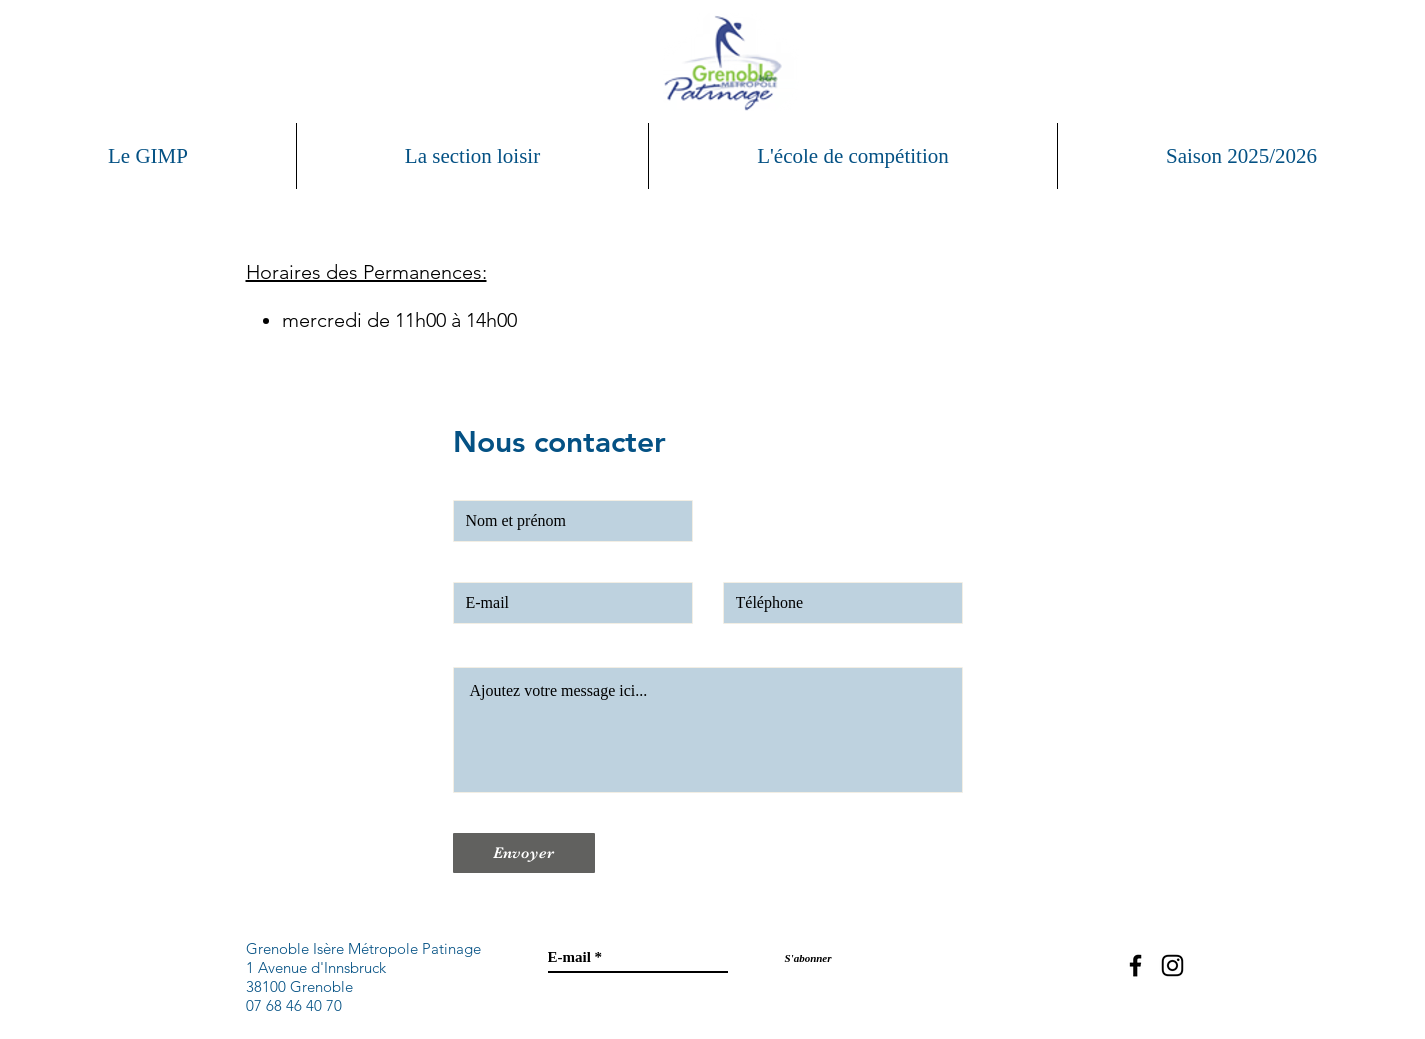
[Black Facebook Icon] (1135, 965)
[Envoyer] (524, 853)
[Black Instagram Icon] (1172, 965)
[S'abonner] (808, 958)
